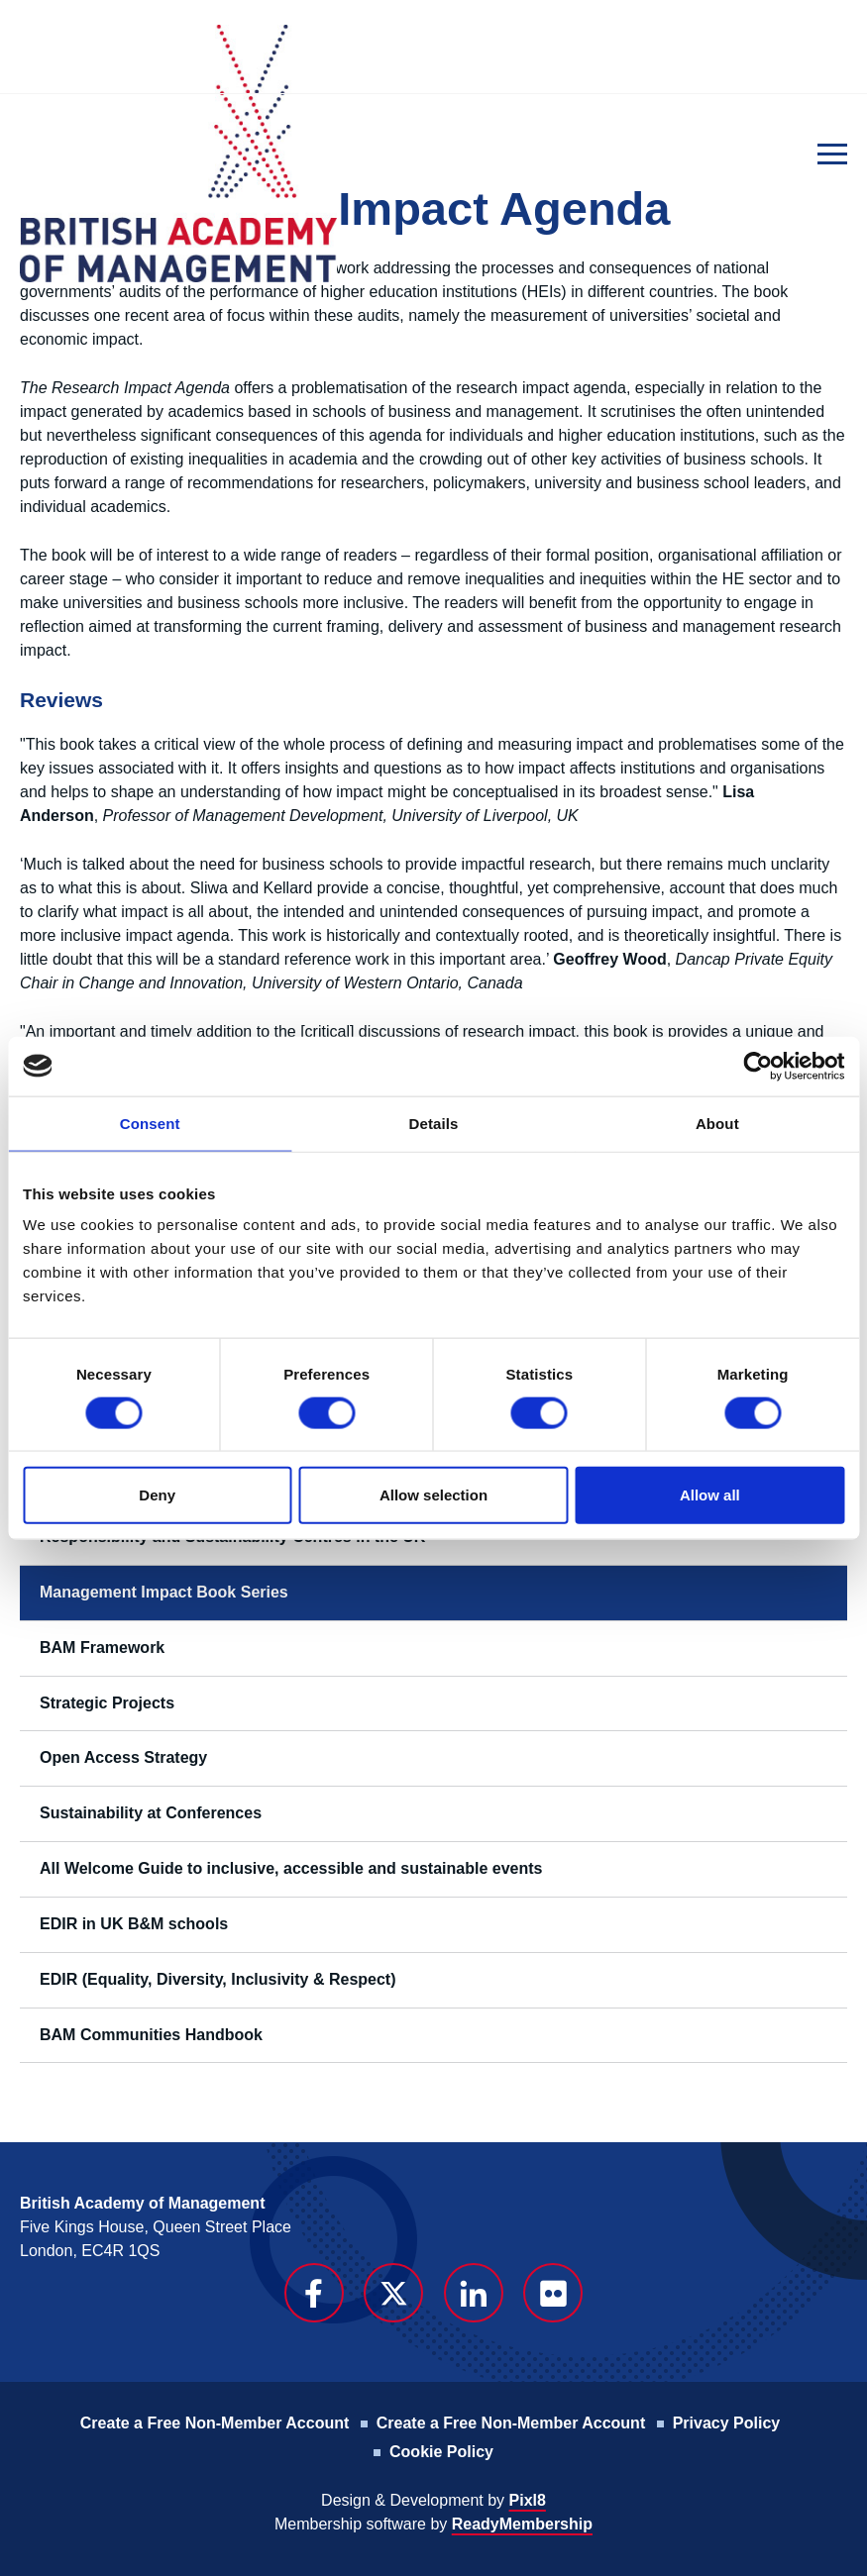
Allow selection (433, 1495)
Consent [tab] (150, 1122)
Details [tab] (434, 1122)
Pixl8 (527, 2500)
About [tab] (717, 1122)
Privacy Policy (727, 2423)
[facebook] (314, 2292)
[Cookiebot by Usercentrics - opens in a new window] (757, 1066)
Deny (157, 1495)
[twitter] (393, 2292)
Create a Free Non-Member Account (214, 2423)
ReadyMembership (522, 2524)
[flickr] (553, 2292)
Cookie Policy (441, 2451)
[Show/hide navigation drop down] (832, 154)
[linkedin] (473, 2292)
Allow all (710, 1495)
